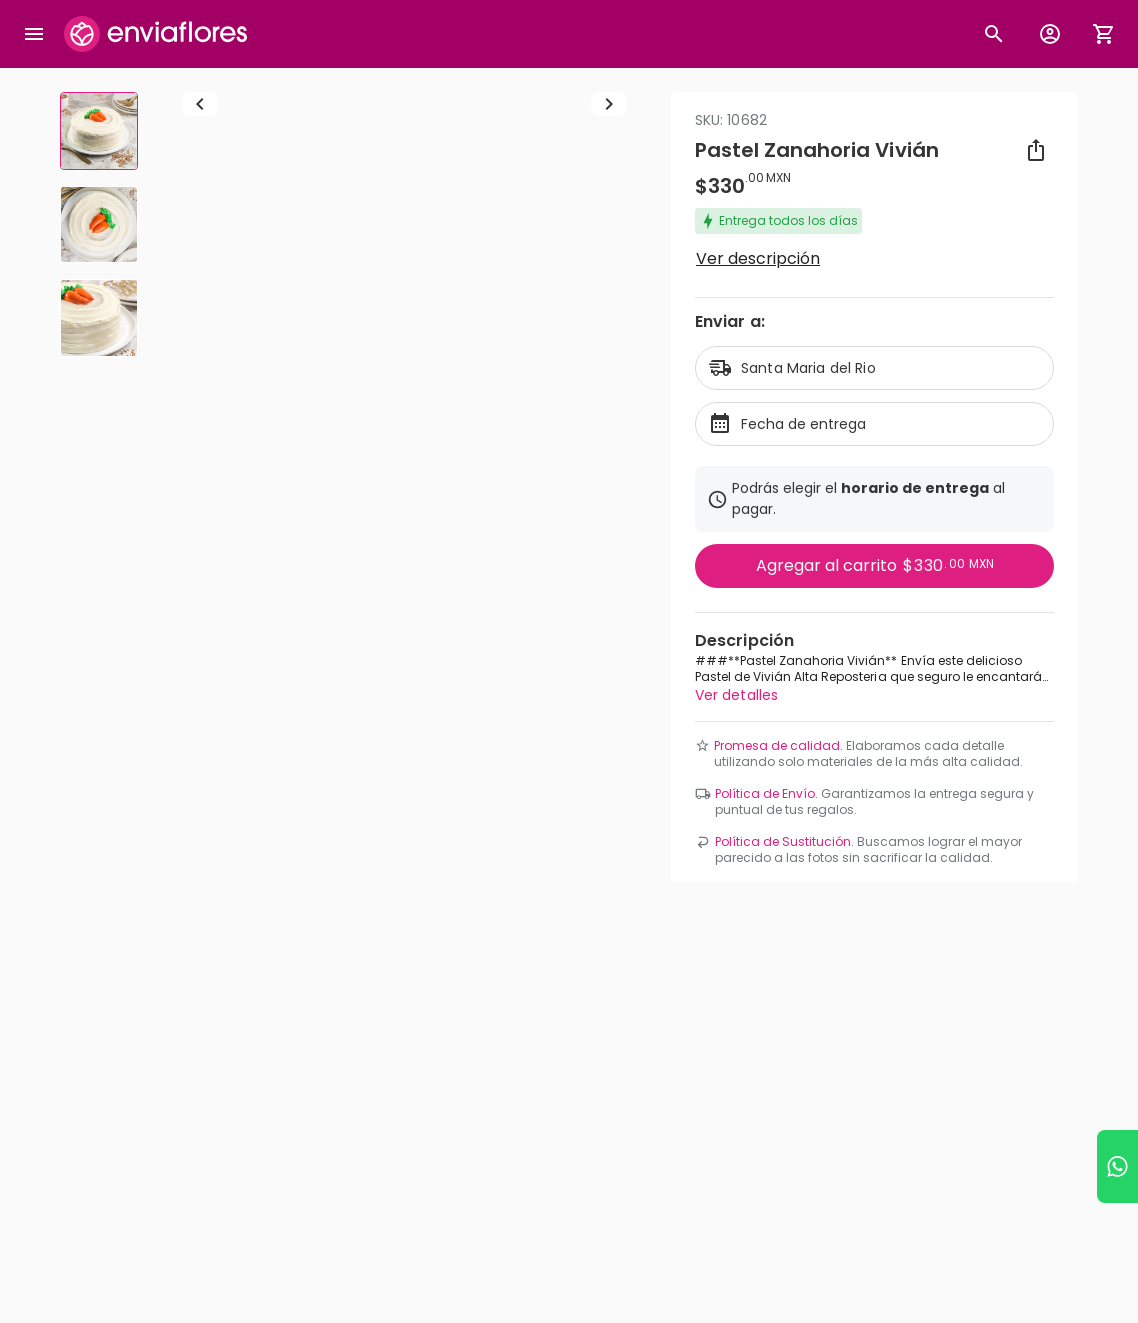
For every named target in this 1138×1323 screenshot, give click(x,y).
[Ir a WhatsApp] (1117, 1166)
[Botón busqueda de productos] (994, 34)
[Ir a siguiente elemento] (609, 338)
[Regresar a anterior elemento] (200, 338)
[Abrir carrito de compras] (1104, 34)
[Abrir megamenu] (34, 34)
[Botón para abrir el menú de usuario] (1050, 34)
